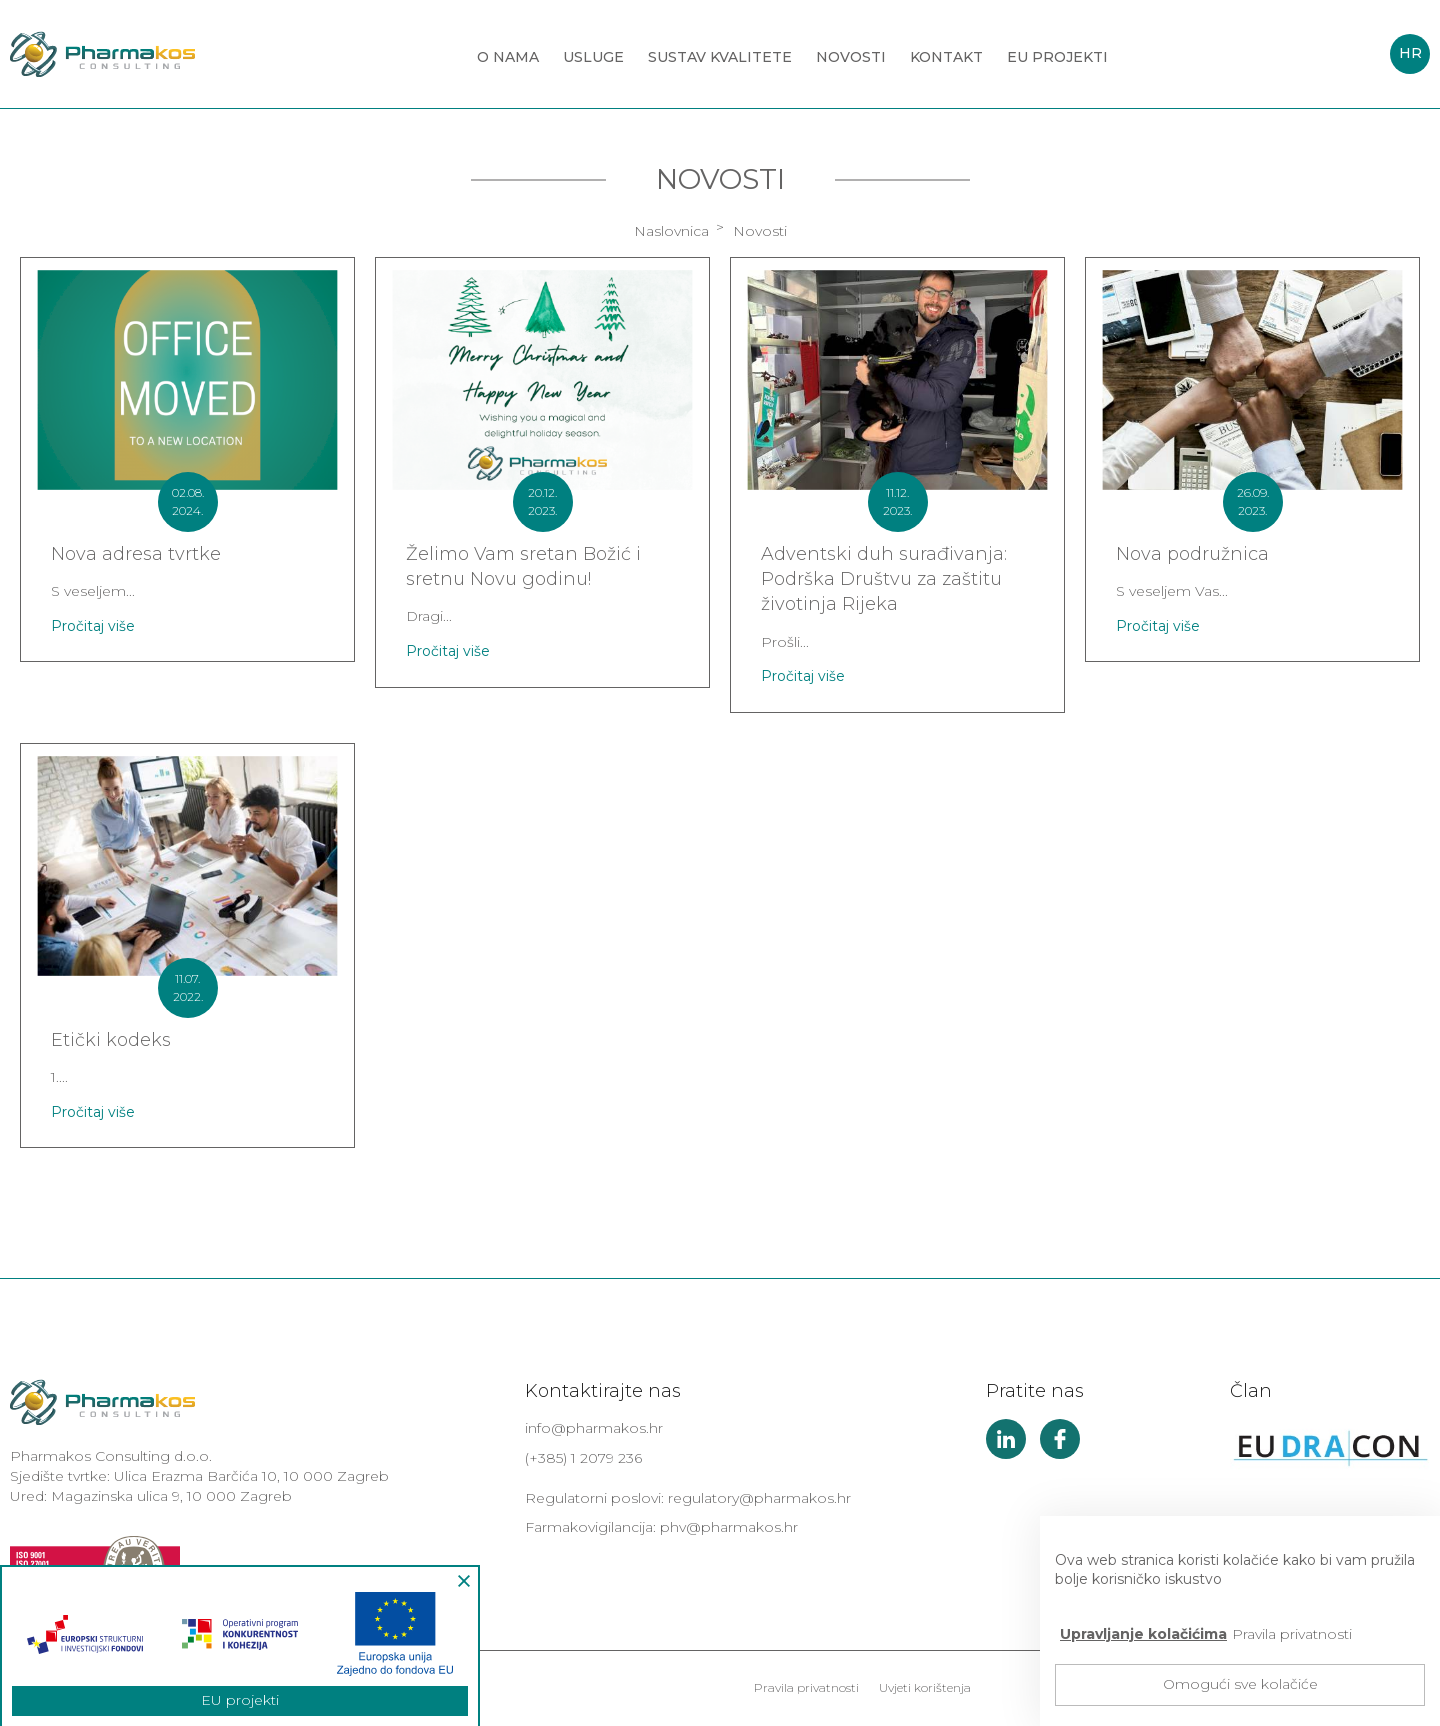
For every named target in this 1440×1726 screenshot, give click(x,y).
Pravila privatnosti (806, 1687)
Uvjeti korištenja (925, 1687)
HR (1410, 53)
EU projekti (1057, 57)
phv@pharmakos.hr (729, 1527)
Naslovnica (671, 231)
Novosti (851, 57)
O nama (508, 57)
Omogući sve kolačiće (1240, 1684)
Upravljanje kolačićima (1143, 1634)
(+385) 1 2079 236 (583, 1458)
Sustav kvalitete (720, 57)
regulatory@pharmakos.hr (759, 1498)
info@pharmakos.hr (594, 1428)
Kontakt (946, 57)
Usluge (593, 57)
